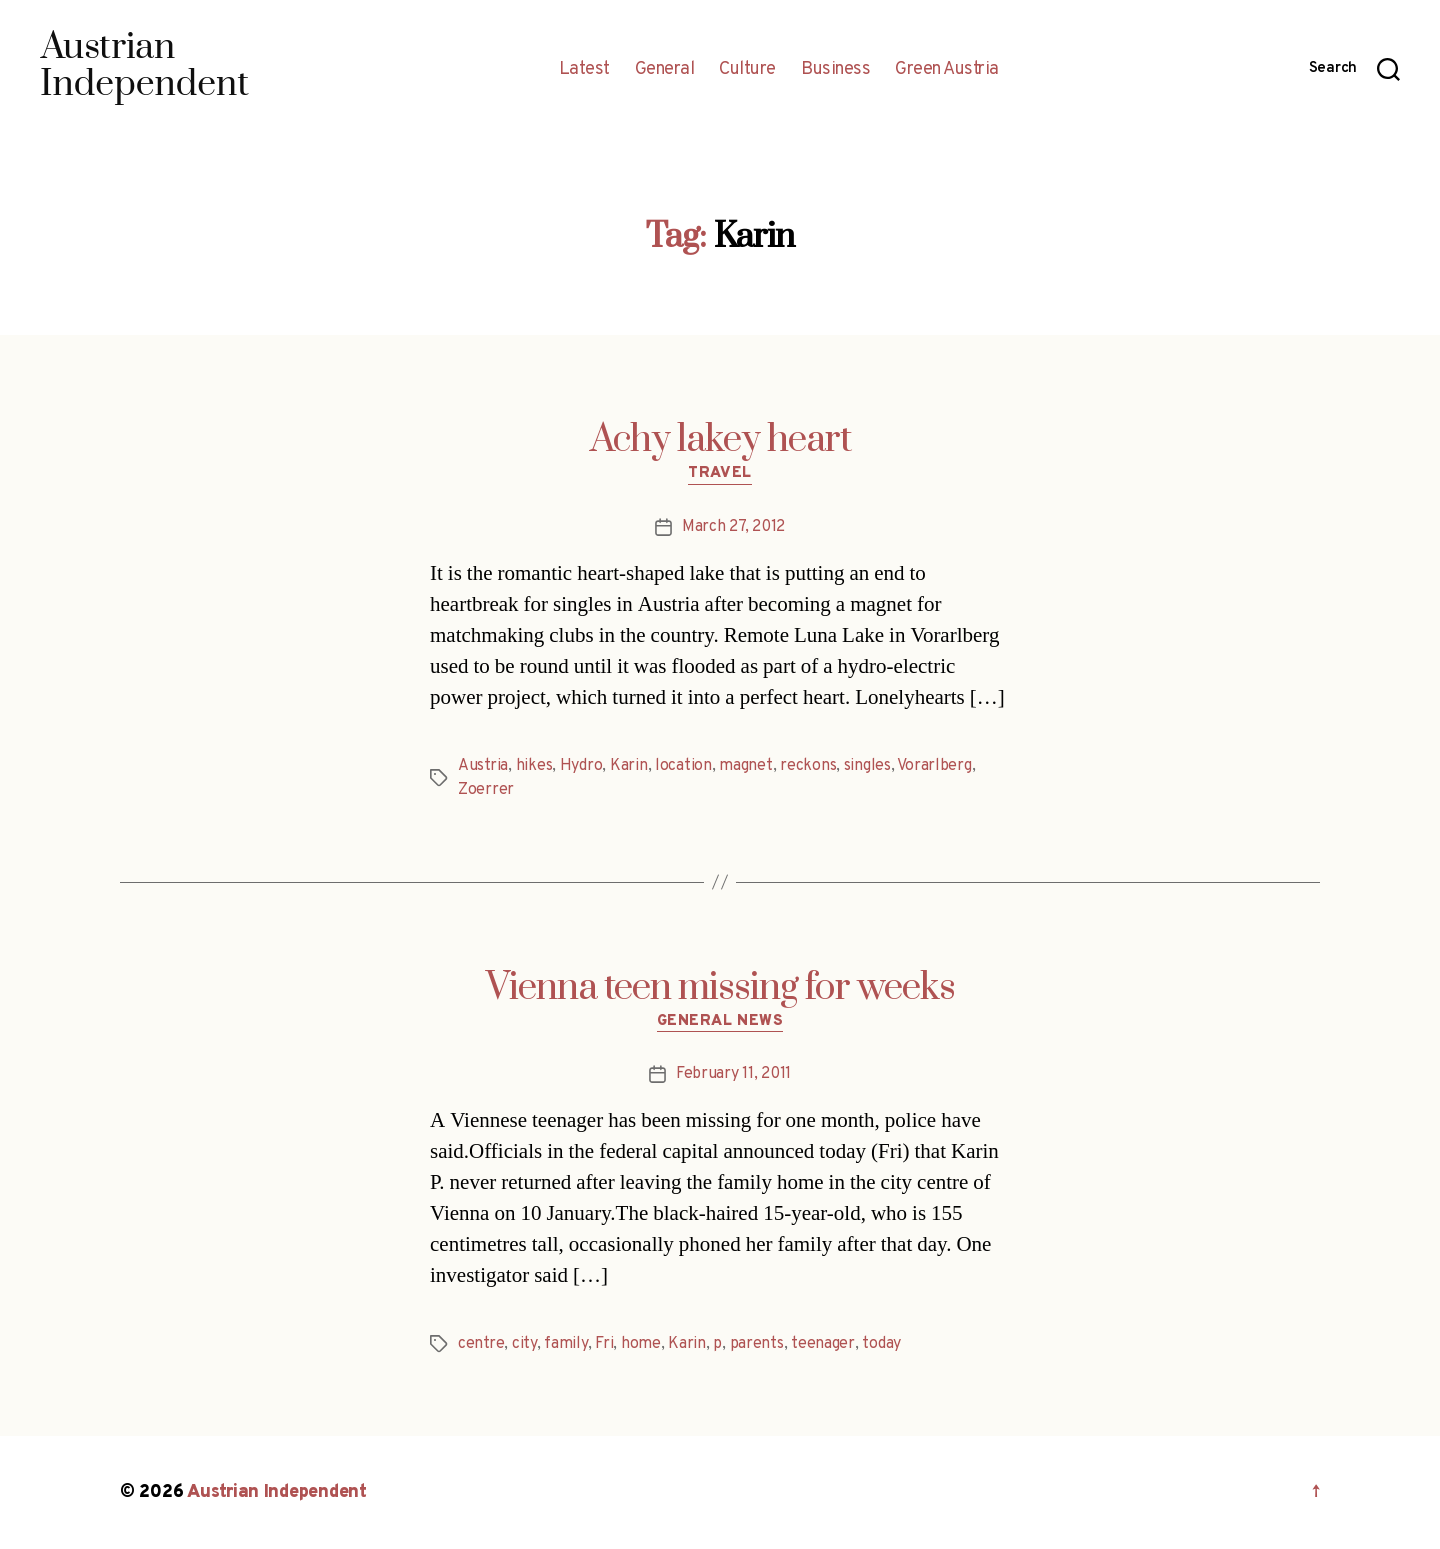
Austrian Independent (277, 1492)
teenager (823, 1344)
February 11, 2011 (733, 1074)
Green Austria (947, 70)
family (565, 1344)
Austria (483, 766)
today (881, 1344)
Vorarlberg (934, 766)
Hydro (581, 766)
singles (867, 766)
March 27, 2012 (733, 527)
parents (757, 1344)
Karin (629, 766)
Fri (604, 1344)
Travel (719, 474)
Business (835, 70)
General (665, 70)
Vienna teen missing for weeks (720, 988)
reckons (808, 766)
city (524, 1344)
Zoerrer (486, 790)
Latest (584, 70)
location (683, 766)
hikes (534, 766)
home (641, 1344)
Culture (747, 70)
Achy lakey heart (720, 440)
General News (720, 1022)
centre (481, 1344)
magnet (745, 766)
